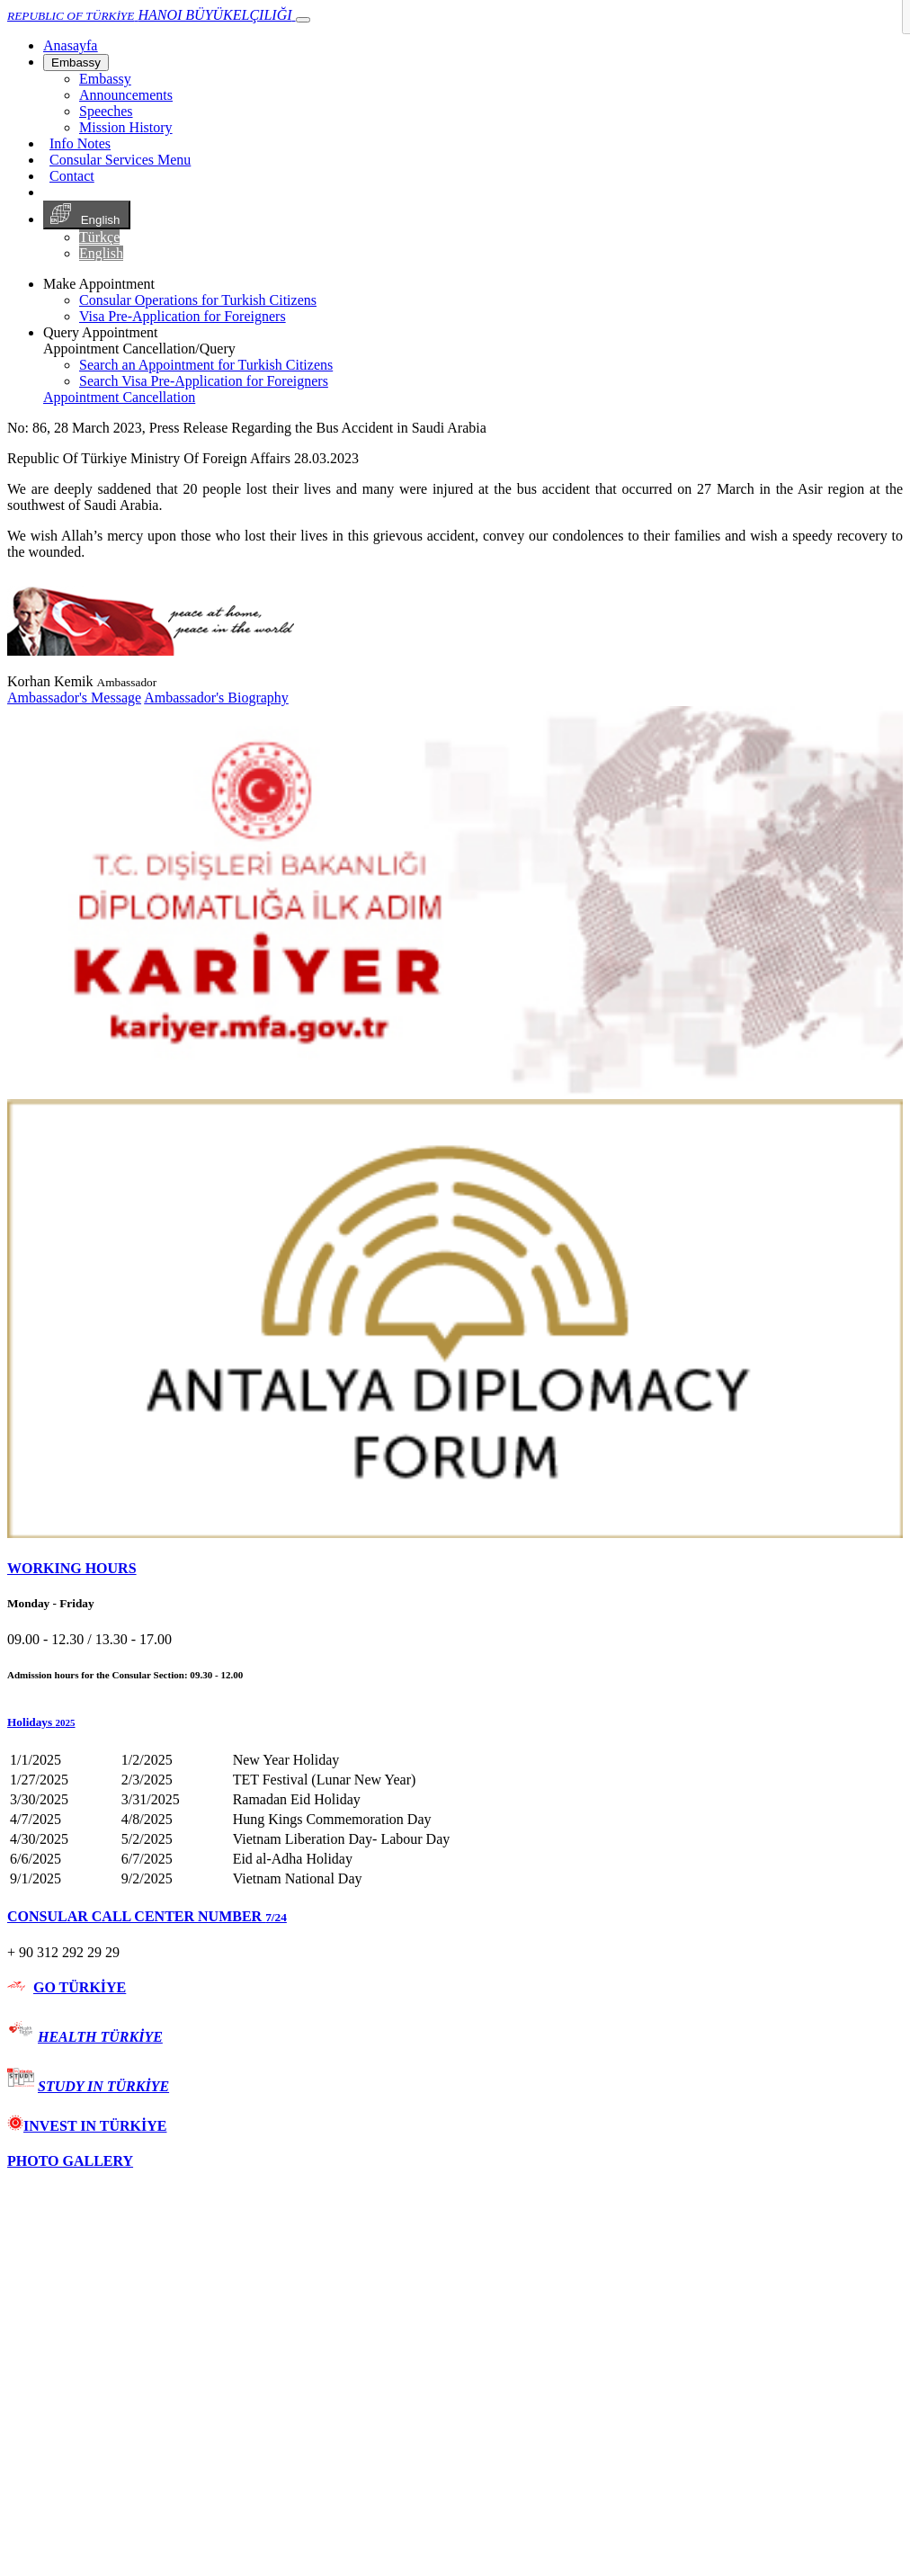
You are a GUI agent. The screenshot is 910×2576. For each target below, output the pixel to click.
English (86, 215)
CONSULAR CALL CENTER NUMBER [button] (147, 1916)
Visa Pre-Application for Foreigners (182, 316)
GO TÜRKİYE (79, 1987)
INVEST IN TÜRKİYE (86, 2125)
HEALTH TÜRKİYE (100, 2036)
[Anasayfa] (70, 45)
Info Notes (80, 143)
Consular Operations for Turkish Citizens (198, 300)
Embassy (76, 62)
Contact (71, 175)
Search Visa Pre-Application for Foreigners (203, 381)
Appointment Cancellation (119, 397)
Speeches (106, 111)
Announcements (126, 95)
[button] (455, 1722)
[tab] (455, 1569)
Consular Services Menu (120, 159)
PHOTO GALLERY (70, 2161)
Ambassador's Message (74, 697)
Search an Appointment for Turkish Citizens (206, 364)
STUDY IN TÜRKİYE (103, 2086)
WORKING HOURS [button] (72, 1568)
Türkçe (99, 237)
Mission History (126, 127)
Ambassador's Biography (216, 697)
